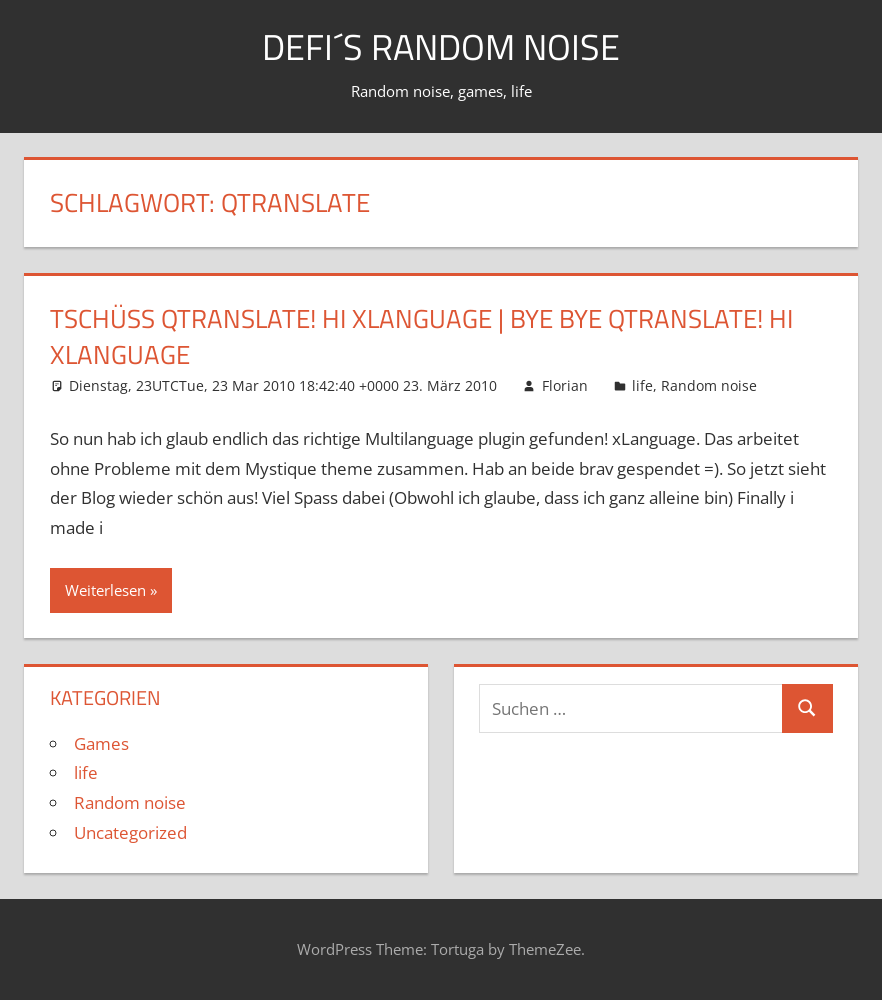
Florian (565, 385)
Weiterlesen (105, 590)
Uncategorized (130, 832)
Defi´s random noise (441, 46)
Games (101, 743)
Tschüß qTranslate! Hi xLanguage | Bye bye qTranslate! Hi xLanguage (421, 336)
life (642, 385)
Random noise (709, 385)
